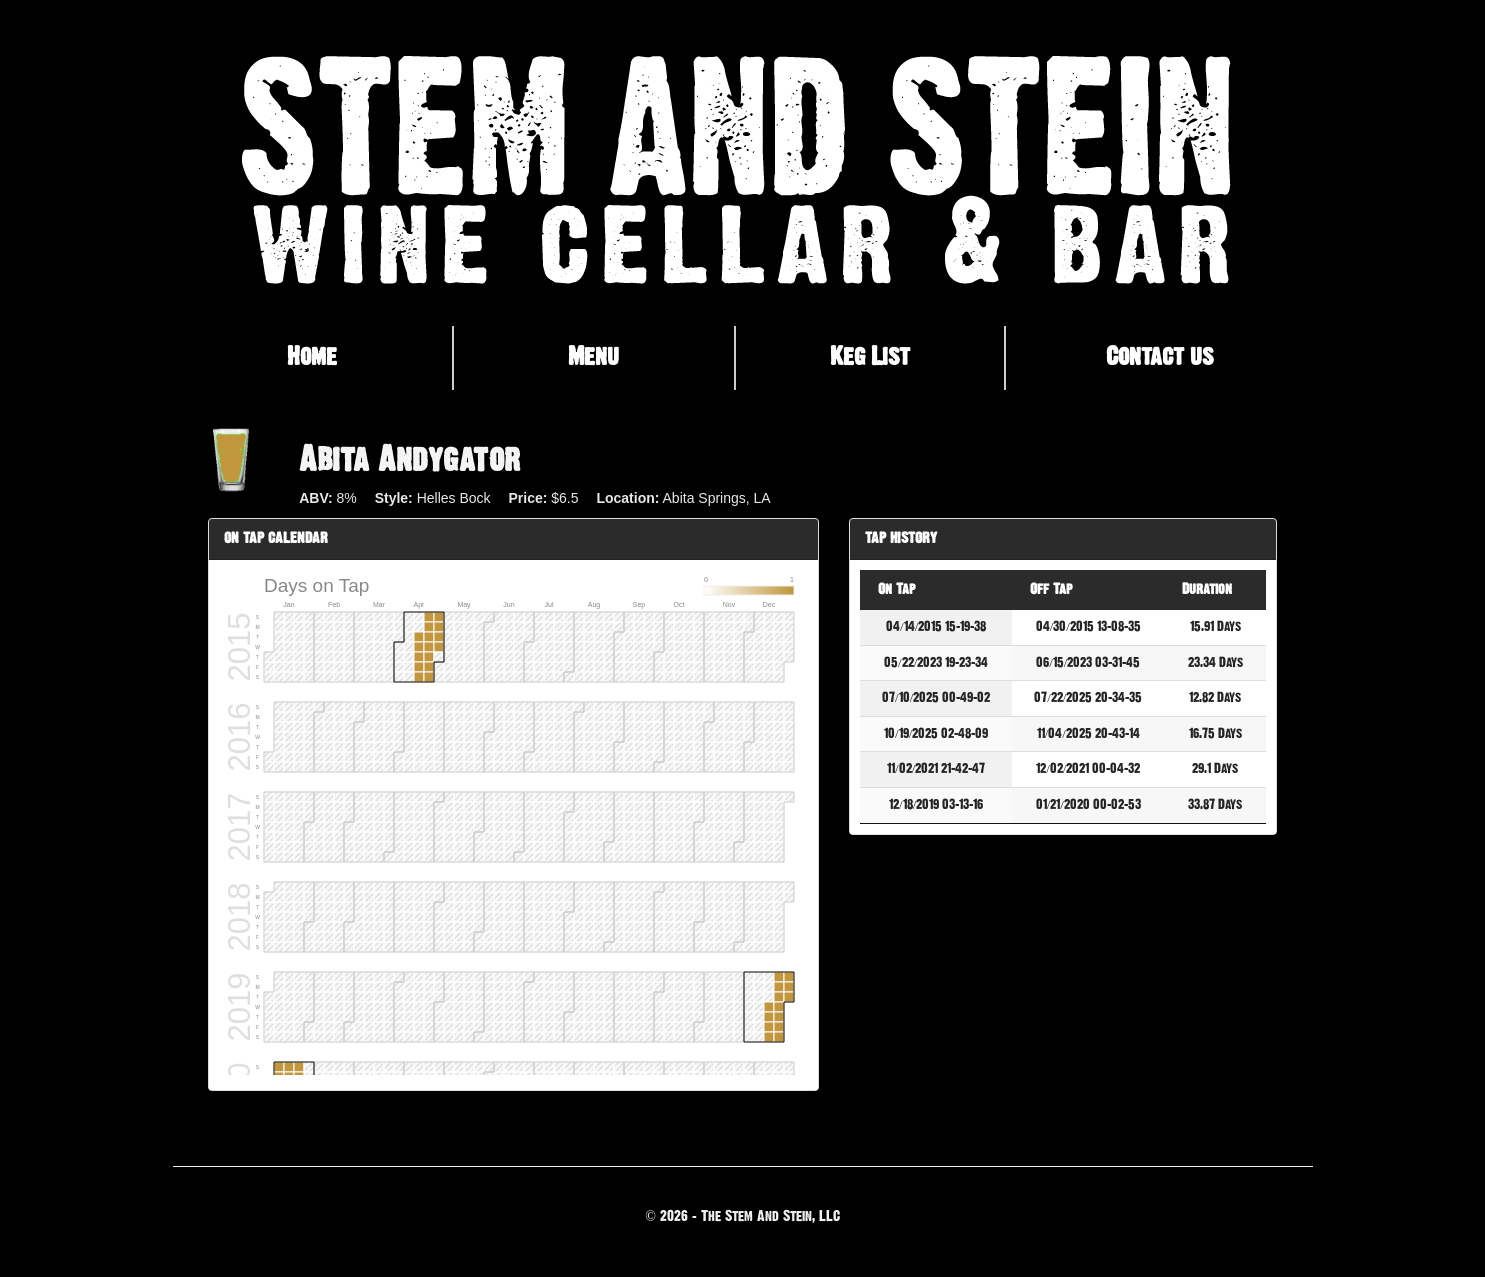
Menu (593, 357)
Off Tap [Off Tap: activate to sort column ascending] (1051, 589)
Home (312, 357)
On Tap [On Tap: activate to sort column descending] (896, 589)
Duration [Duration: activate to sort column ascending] (1207, 589)
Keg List (870, 357)
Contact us (1159, 357)
